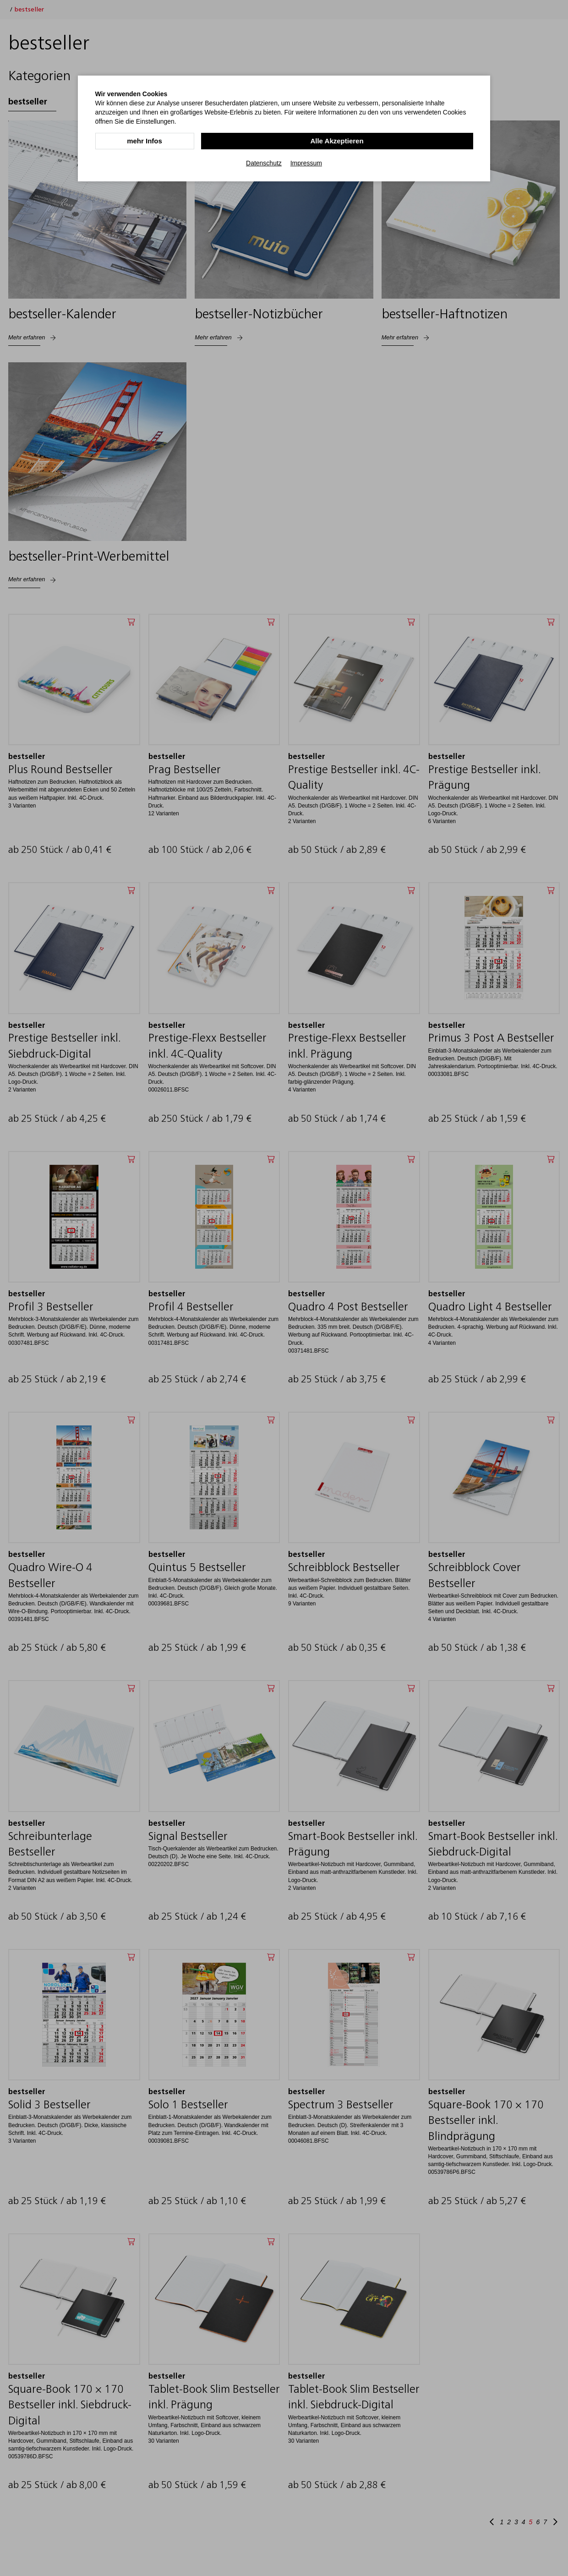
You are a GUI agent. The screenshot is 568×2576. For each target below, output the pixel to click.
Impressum (306, 162)
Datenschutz (264, 162)
